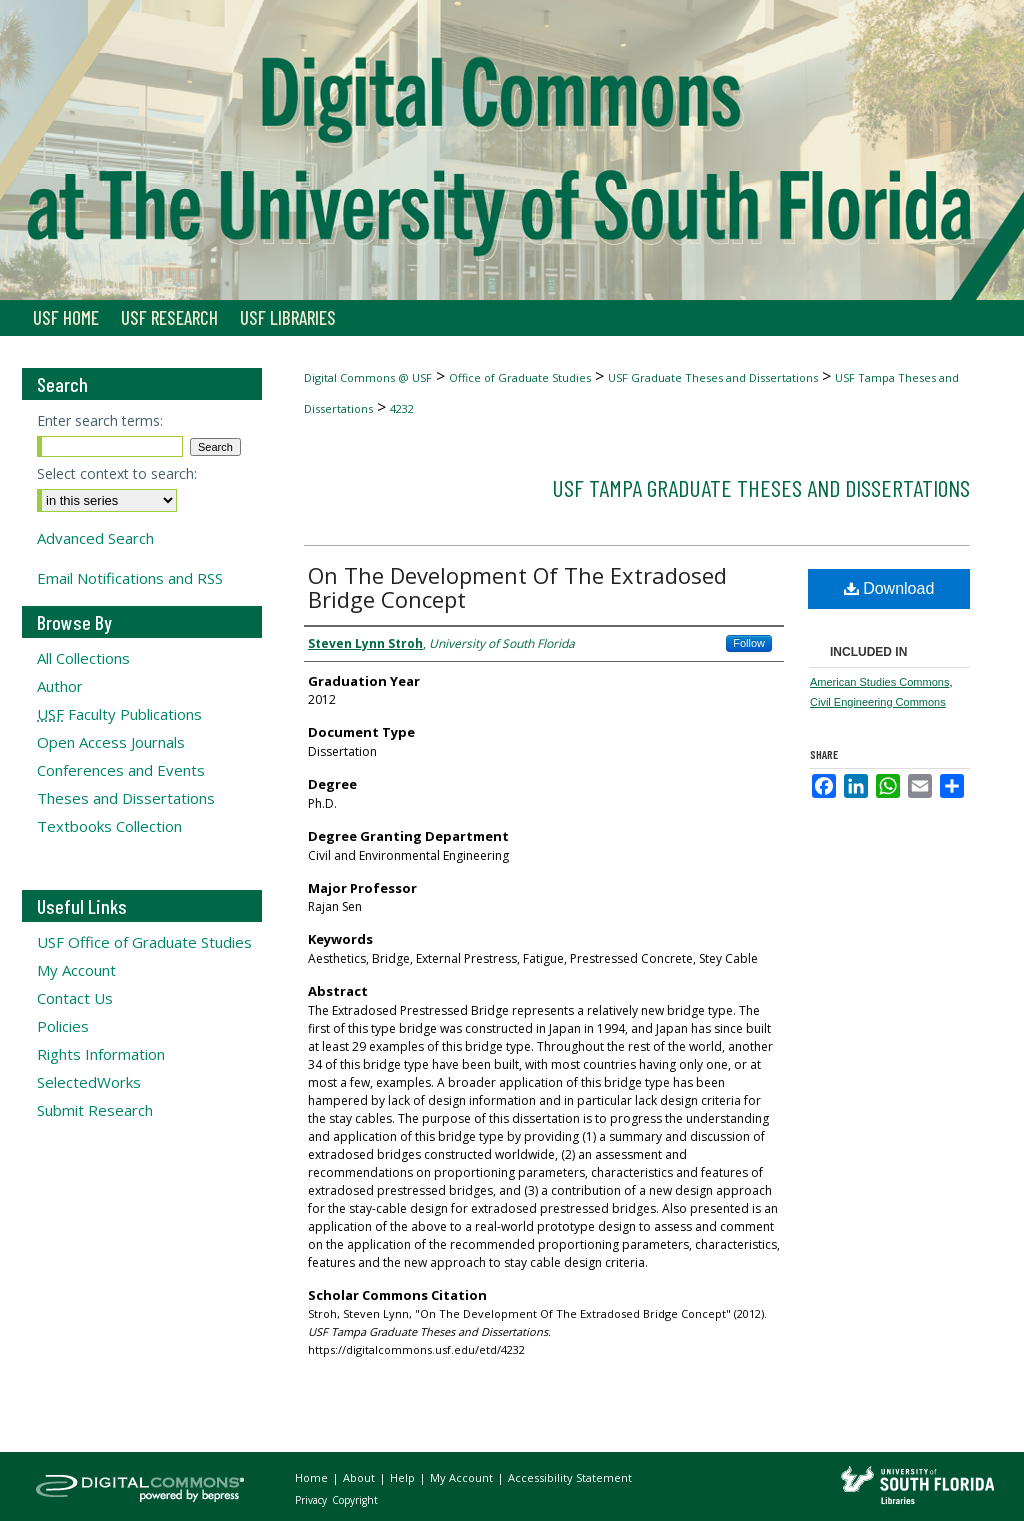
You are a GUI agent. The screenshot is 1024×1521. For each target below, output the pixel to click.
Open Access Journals (111, 742)
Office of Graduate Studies (520, 377)
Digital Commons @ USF (368, 377)
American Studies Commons (879, 682)
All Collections (83, 658)
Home (313, 1477)
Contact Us (75, 998)
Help (404, 1477)
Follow (749, 643)
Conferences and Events (121, 770)
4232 (402, 408)
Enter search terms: (100, 420)
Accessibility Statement (570, 1477)
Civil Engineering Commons (878, 702)
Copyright (355, 1500)
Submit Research (95, 1110)
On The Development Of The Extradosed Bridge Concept (517, 587)
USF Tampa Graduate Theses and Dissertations (761, 487)
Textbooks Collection (109, 826)
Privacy (312, 1500)
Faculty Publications (119, 714)
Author (60, 686)
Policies (63, 1026)
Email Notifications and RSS (130, 578)
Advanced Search (95, 538)
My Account (76, 970)
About (360, 1477)
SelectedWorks (89, 1082)
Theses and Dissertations (126, 798)
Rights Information (101, 1054)
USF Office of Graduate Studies (144, 942)
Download (889, 588)
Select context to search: (117, 473)
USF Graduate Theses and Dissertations (713, 377)
